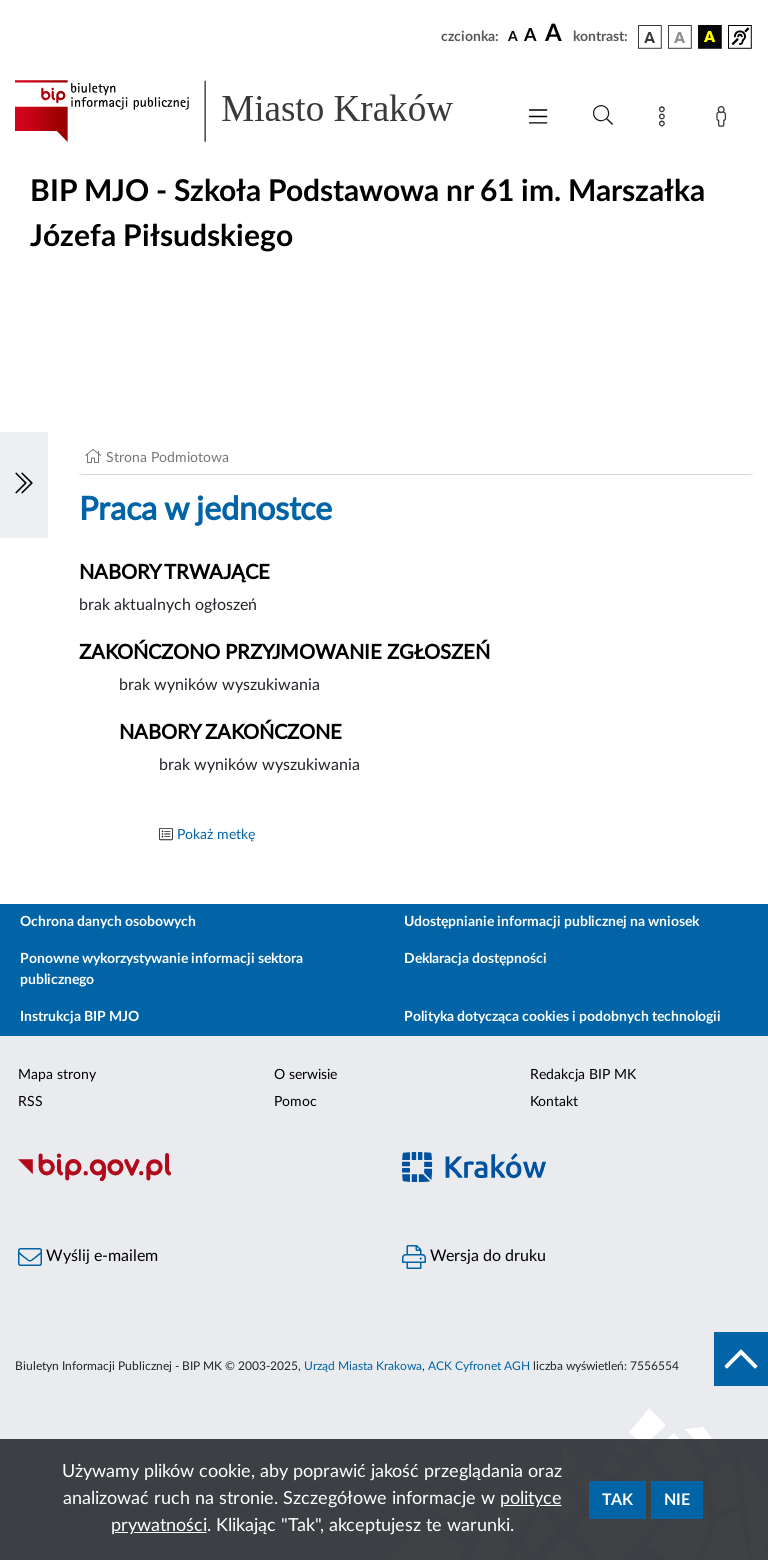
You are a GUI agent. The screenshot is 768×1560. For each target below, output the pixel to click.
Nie (677, 1500)
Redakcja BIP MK (583, 1075)
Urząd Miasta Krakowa (363, 1366)
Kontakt (554, 1102)
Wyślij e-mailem (88, 1257)
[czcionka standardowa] (513, 36)
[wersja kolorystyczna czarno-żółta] (710, 37)
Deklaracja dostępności (475, 959)
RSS (30, 1102)
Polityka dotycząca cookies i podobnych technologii (562, 1017)
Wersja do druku (474, 1257)
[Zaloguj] (725, 120)
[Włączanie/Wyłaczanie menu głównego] (538, 118)
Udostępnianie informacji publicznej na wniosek (551, 922)
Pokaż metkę (216, 835)
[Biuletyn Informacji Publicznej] (192, 1178)
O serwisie (305, 1075)
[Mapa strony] (666, 120)
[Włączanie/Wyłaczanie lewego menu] (24, 485)
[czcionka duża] (556, 34)
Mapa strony (57, 1075)
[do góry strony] (741, 1359)
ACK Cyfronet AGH (479, 1366)
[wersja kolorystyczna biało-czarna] (680, 37)
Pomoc (295, 1102)
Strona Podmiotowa (167, 458)
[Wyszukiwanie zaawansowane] (603, 116)
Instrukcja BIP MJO (79, 1017)
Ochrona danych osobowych (108, 922)
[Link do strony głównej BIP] (254, 111)
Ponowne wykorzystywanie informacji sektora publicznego (161, 969)
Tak (617, 1500)
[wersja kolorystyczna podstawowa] (650, 37)
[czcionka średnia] (530, 36)
